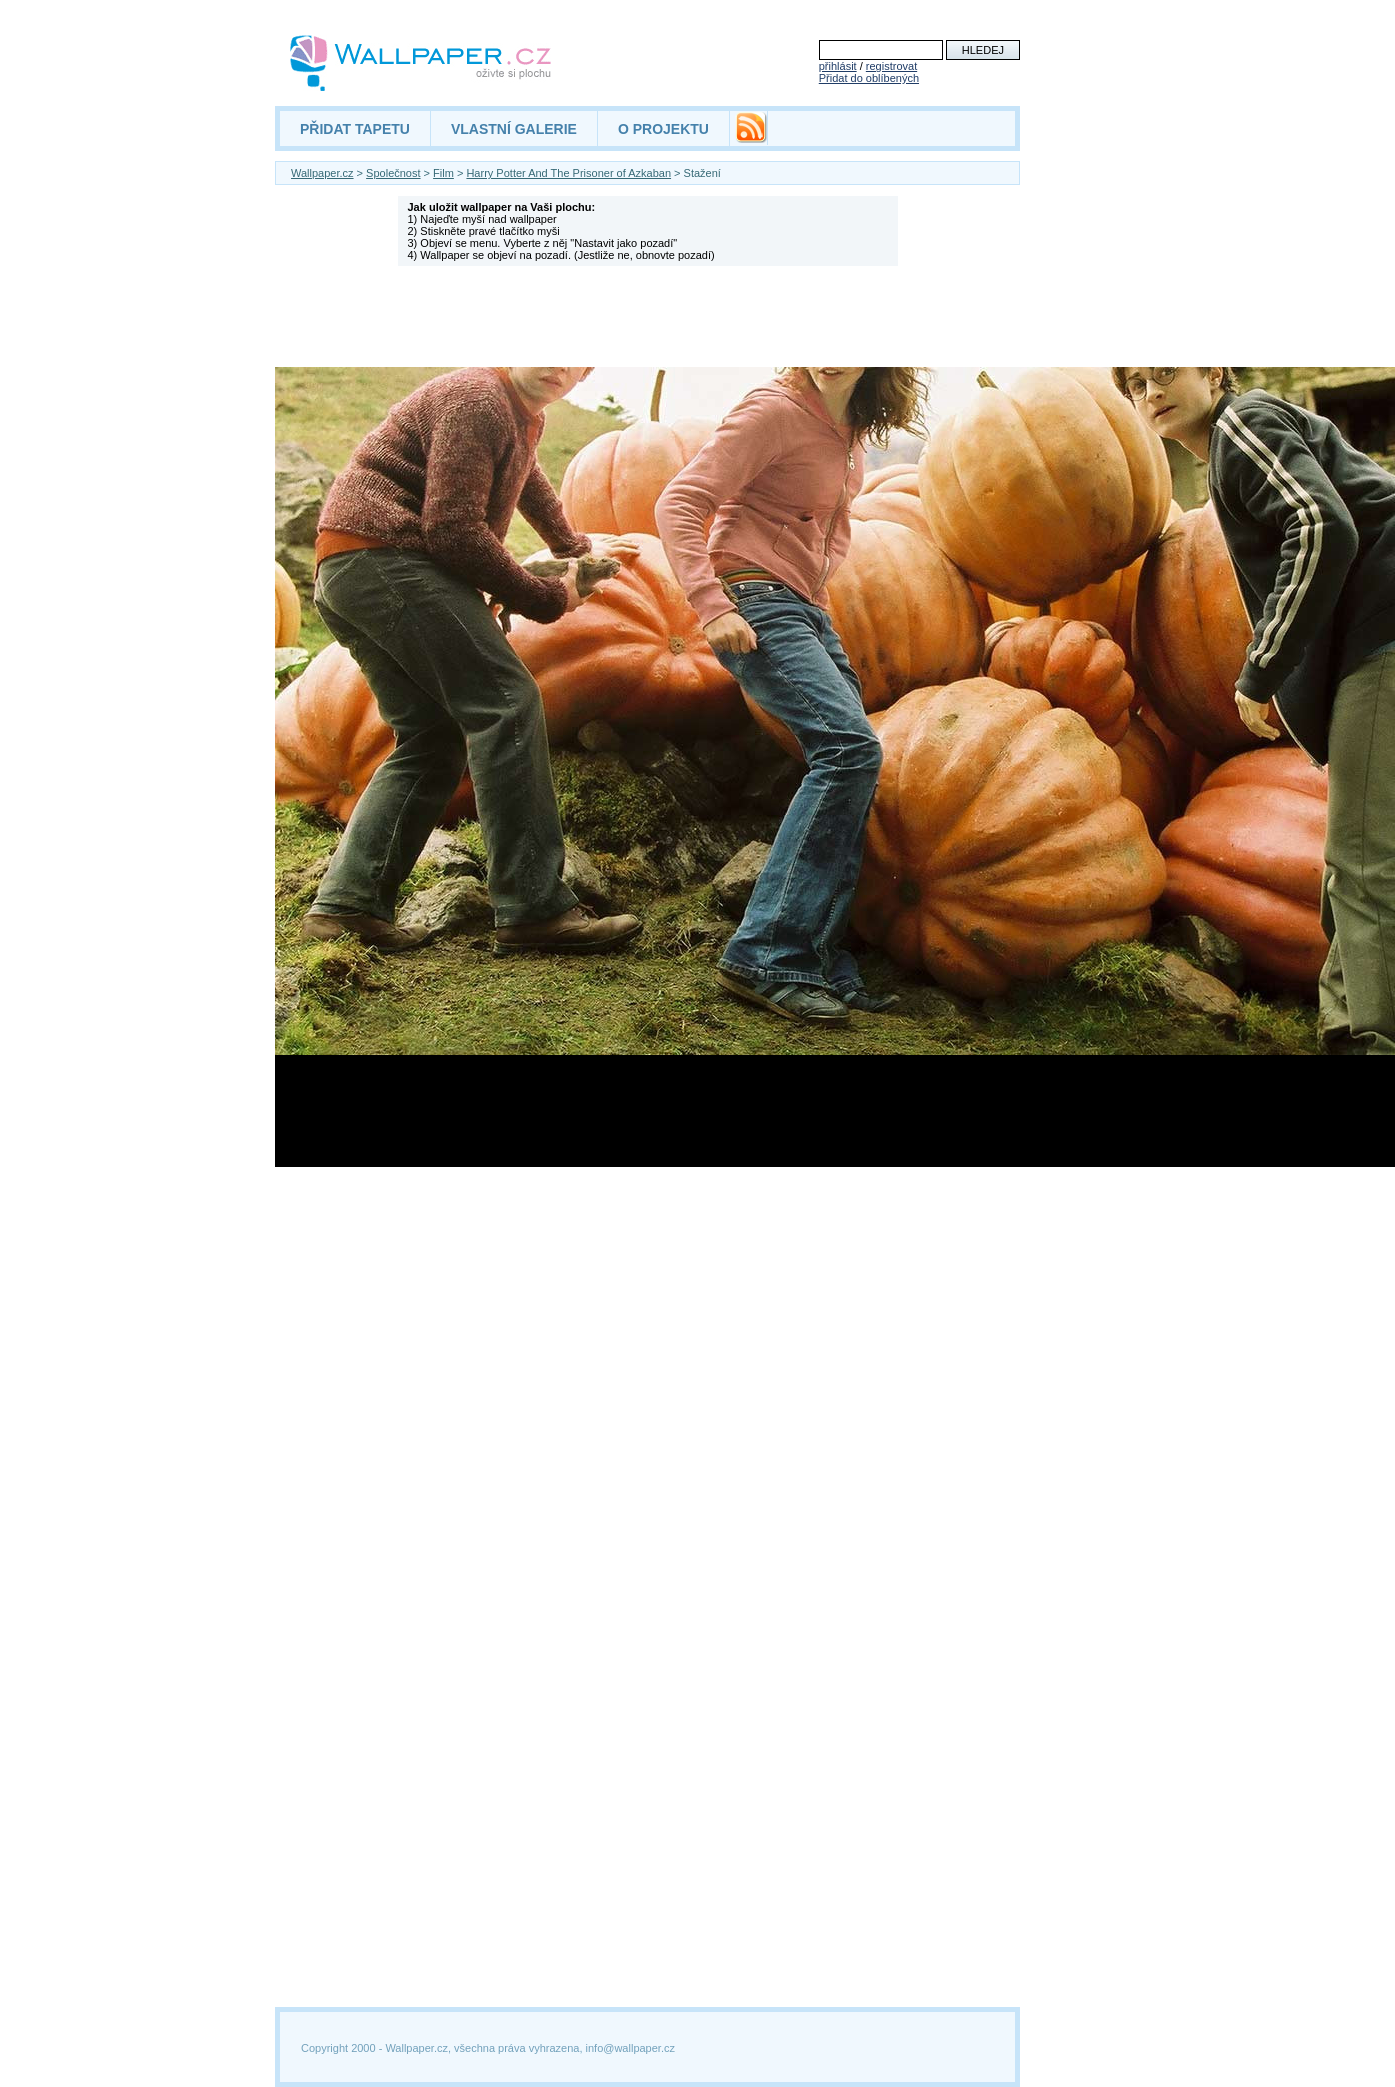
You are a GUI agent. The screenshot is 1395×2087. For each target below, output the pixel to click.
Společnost (393, 173)
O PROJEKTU (663, 129)
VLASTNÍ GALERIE (514, 129)
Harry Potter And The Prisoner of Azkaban (568, 173)
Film (443, 173)
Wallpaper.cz (322, 173)
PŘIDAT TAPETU (355, 129)
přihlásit (838, 66)
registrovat (891, 66)
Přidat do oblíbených (869, 78)
